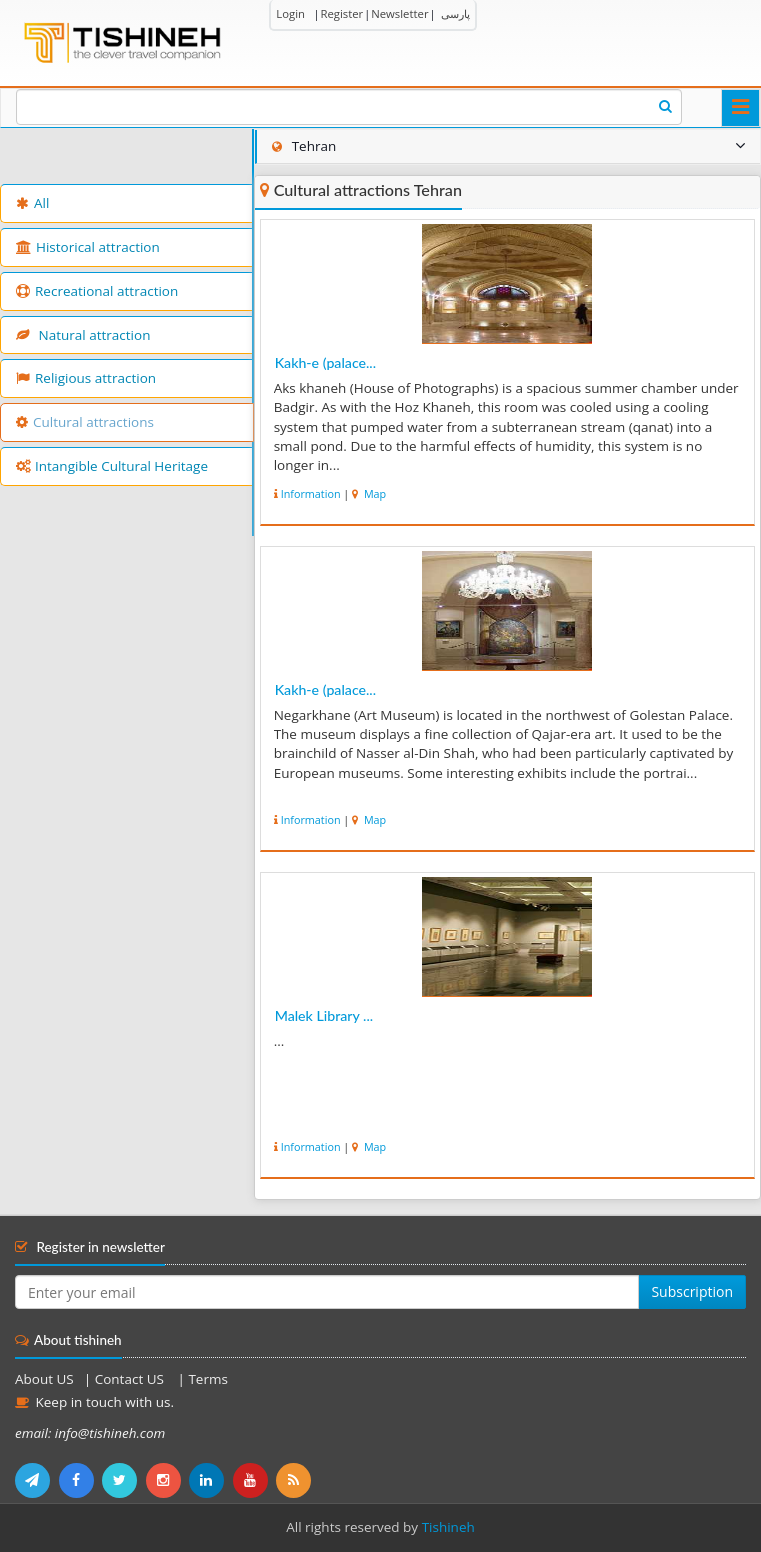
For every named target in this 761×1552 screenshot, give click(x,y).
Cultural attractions (85, 422)
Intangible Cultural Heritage (112, 466)
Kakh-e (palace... (325, 362)
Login (290, 13)
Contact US (131, 1379)
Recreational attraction (97, 291)
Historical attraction (88, 247)
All (32, 203)
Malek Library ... (324, 1015)
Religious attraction (86, 378)
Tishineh (448, 1527)
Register (341, 13)
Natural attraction (83, 335)
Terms (207, 1379)
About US (44, 1379)
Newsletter (399, 13)
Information (311, 493)
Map (373, 493)
